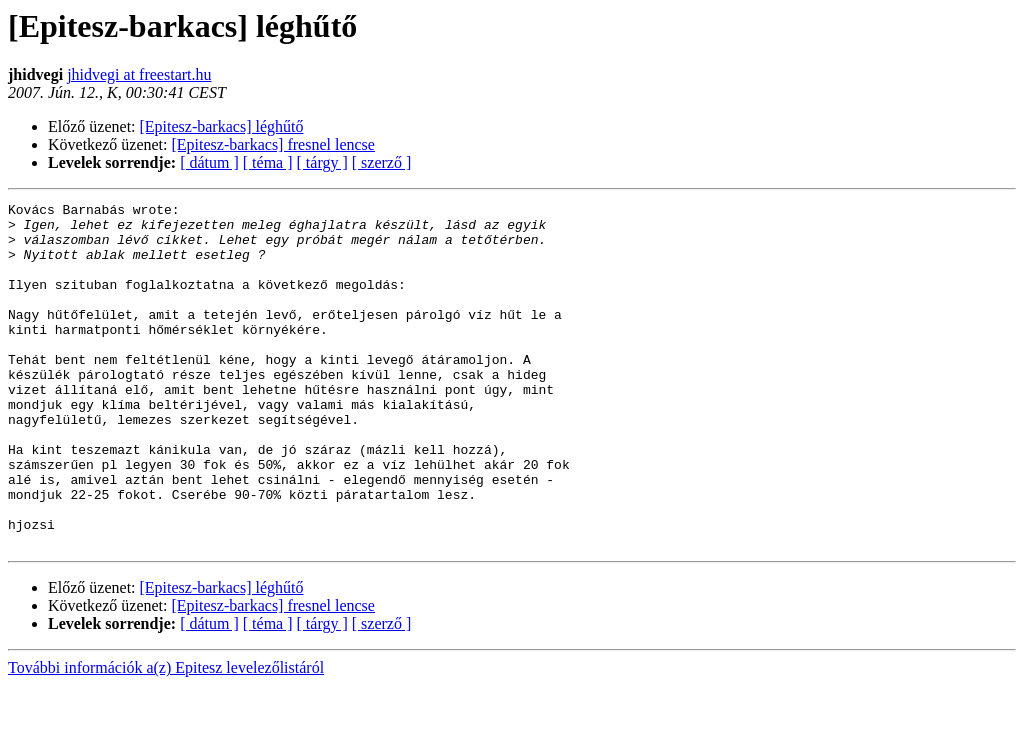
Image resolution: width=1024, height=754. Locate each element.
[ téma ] (268, 162)
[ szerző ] (382, 162)
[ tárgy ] (322, 162)
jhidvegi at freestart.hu (139, 74)
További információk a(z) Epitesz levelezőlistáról (166, 736)
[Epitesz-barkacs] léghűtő (222, 126)
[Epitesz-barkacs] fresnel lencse (273, 144)
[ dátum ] (209, 162)
